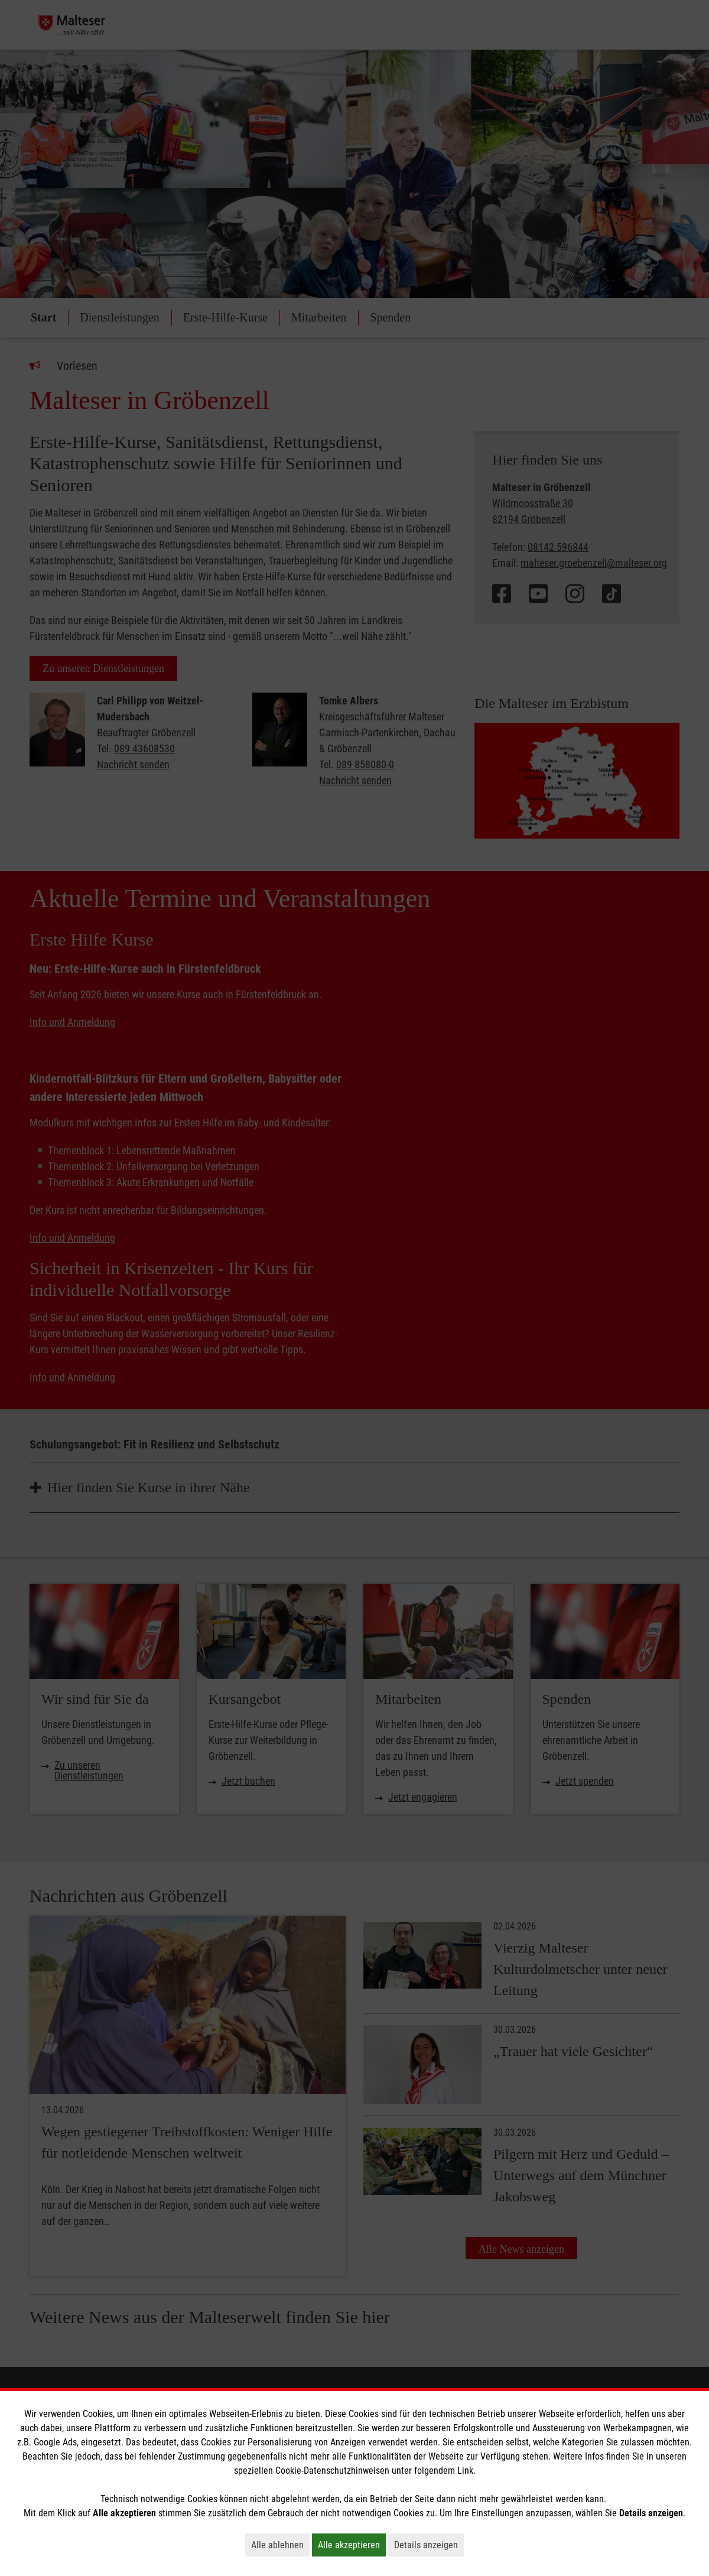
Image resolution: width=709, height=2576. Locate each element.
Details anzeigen (429, 2545)
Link (465, 2470)
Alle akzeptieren (352, 2545)
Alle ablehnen (280, 2545)
